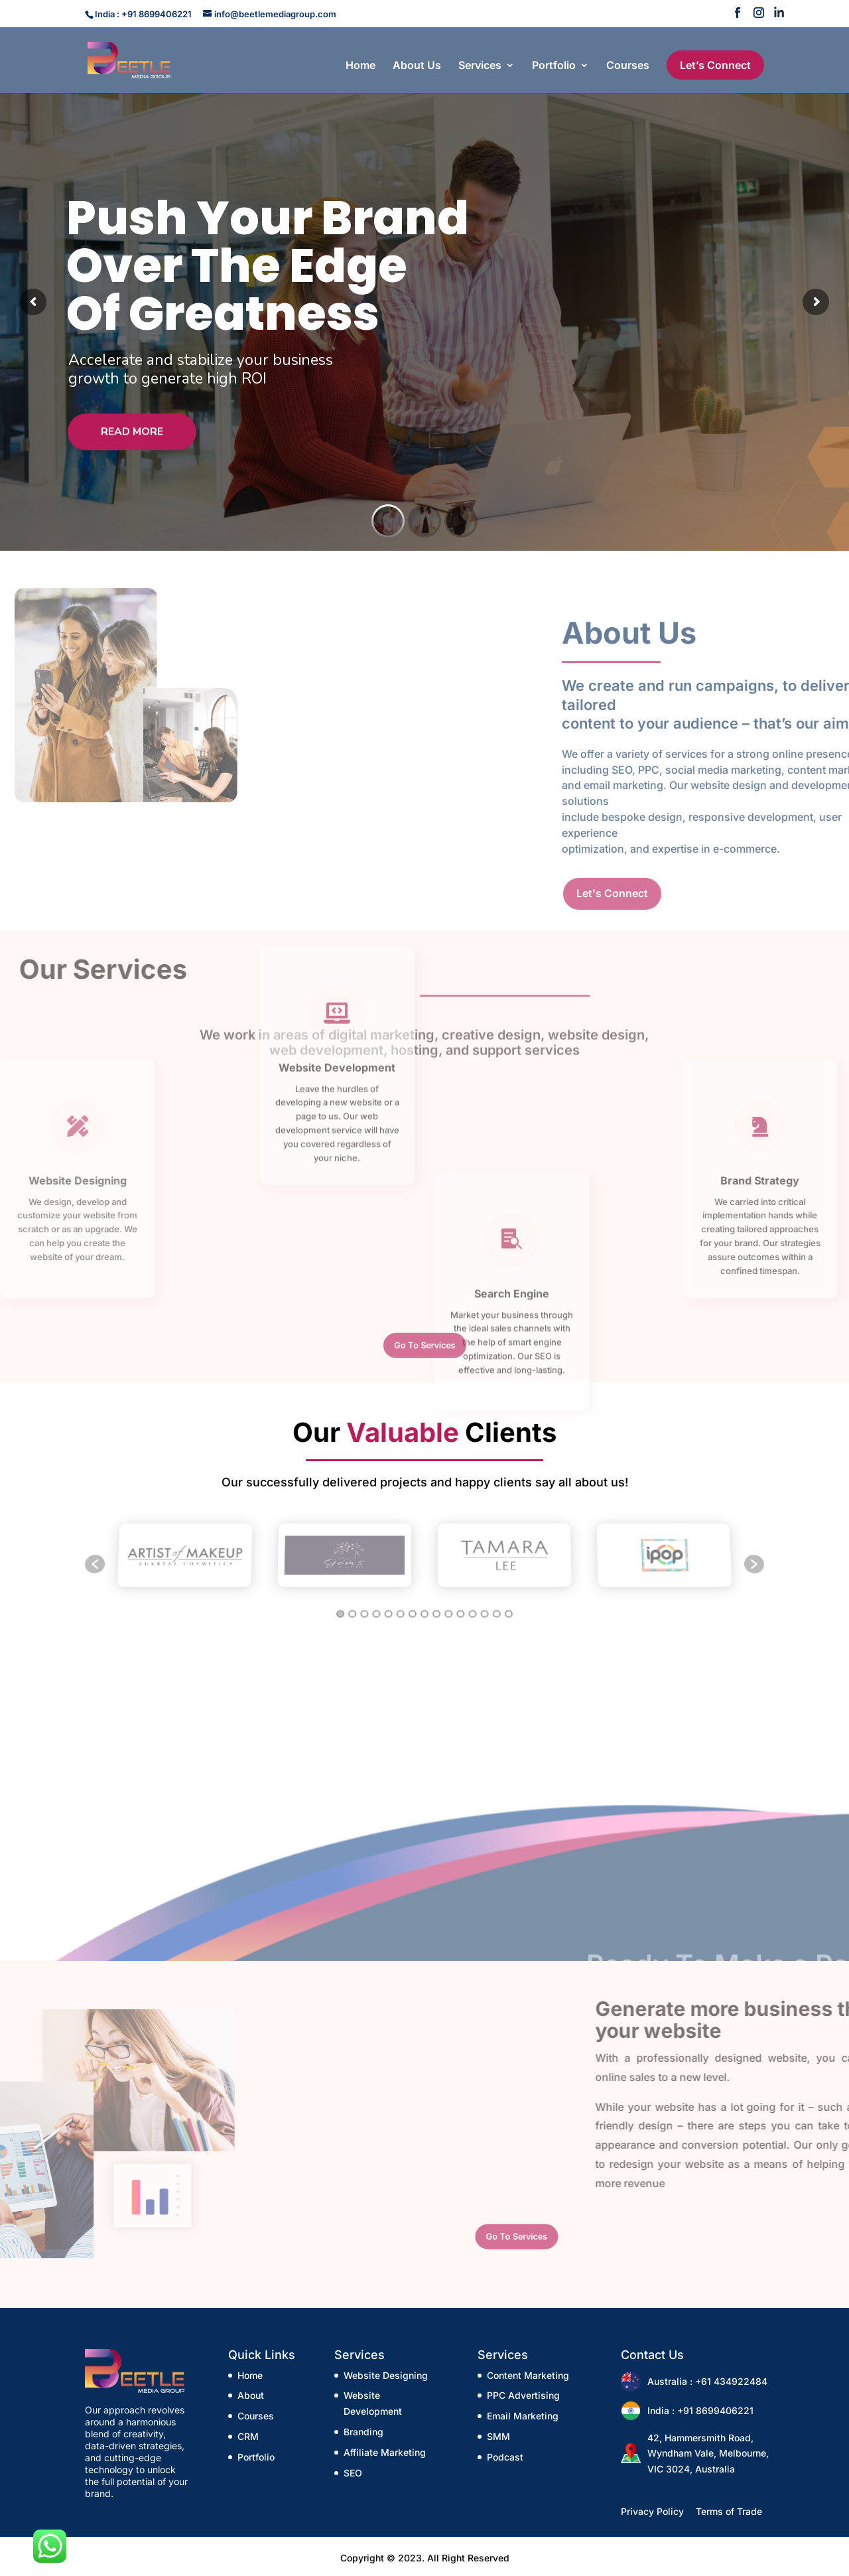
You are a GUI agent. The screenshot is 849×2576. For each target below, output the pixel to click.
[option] (185, 1557)
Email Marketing (522, 2415)
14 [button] (497, 1605)
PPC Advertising (523, 2395)
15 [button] (510, 1605)
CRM (248, 2436)
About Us (417, 66)
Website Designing (386, 2375)
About (250, 2395)
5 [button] (387, 1605)
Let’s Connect (715, 65)
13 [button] (486, 1605)
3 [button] (363, 1605)
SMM (498, 2436)
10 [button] (449, 1605)
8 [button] (424, 1605)
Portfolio (554, 66)
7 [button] (412, 1605)
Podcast (505, 2457)
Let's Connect (777, 893)
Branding (363, 2431)
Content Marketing (528, 2375)
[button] (95, 1564)
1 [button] (339, 1605)
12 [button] (473, 1605)
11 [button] (461, 1605)
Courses (627, 66)
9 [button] (436, 1605)
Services (479, 66)
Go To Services (424, 1344)
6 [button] (400, 1605)
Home (360, 66)
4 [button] (375, 1605)
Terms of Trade (729, 2511)
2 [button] (351, 1605)
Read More (132, 445)
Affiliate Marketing (385, 2452)
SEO (353, 2472)
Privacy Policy (652, 2511)
